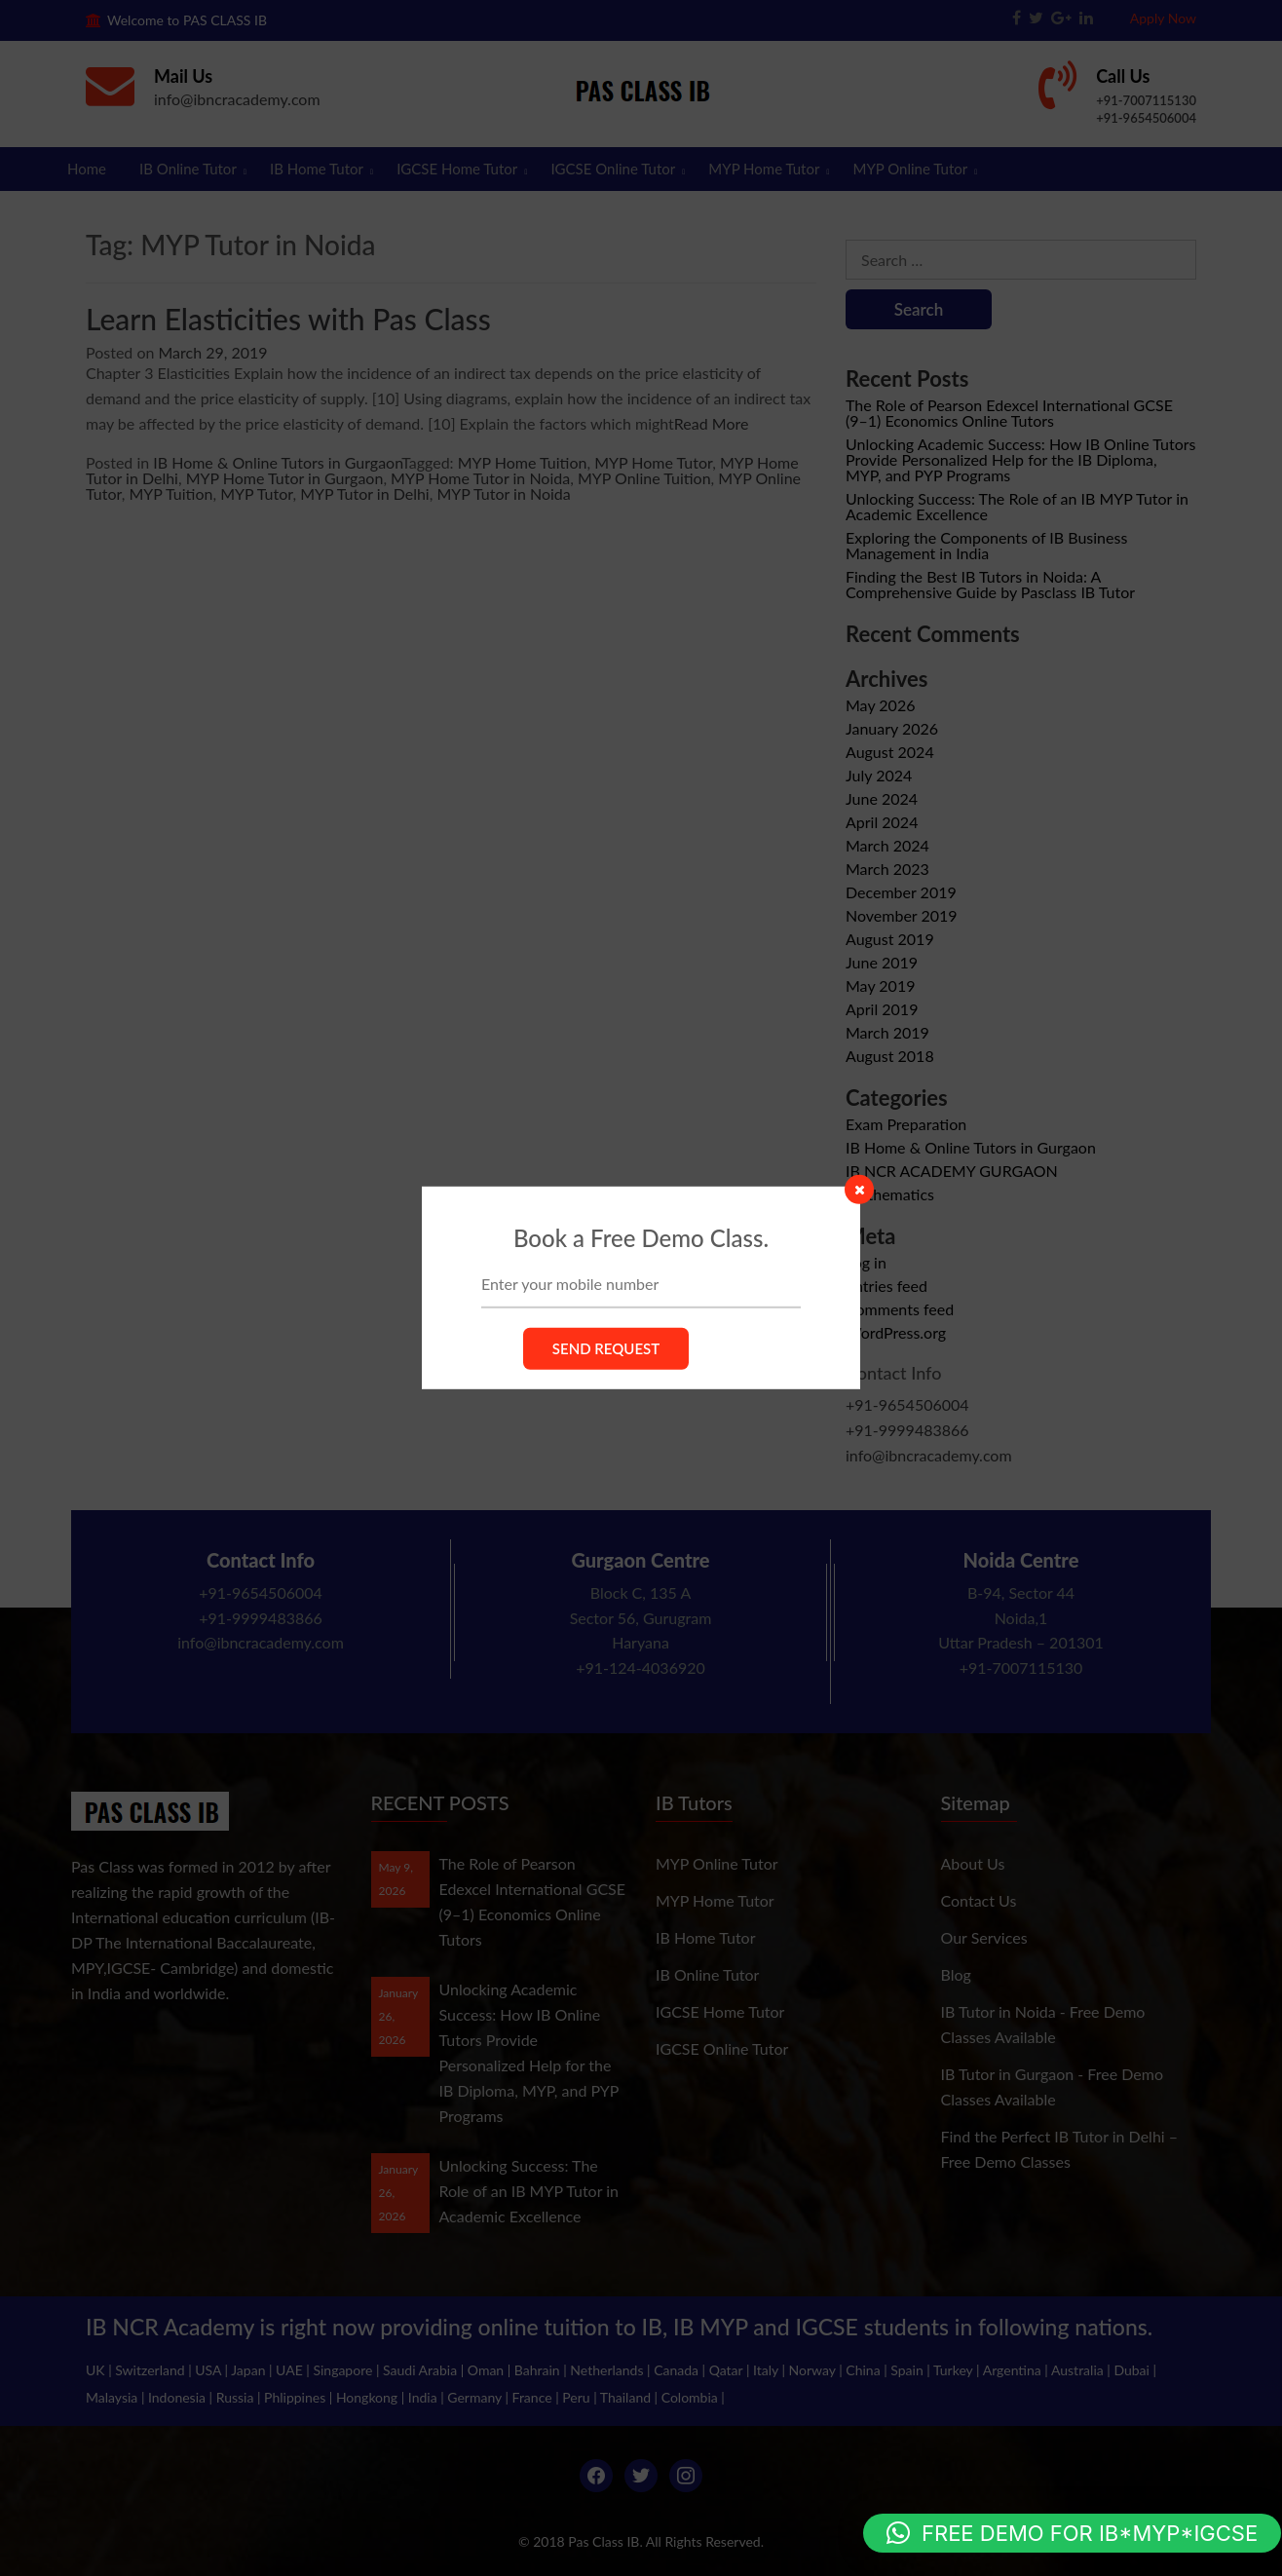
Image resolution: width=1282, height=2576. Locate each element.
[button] (1072, 2533)
